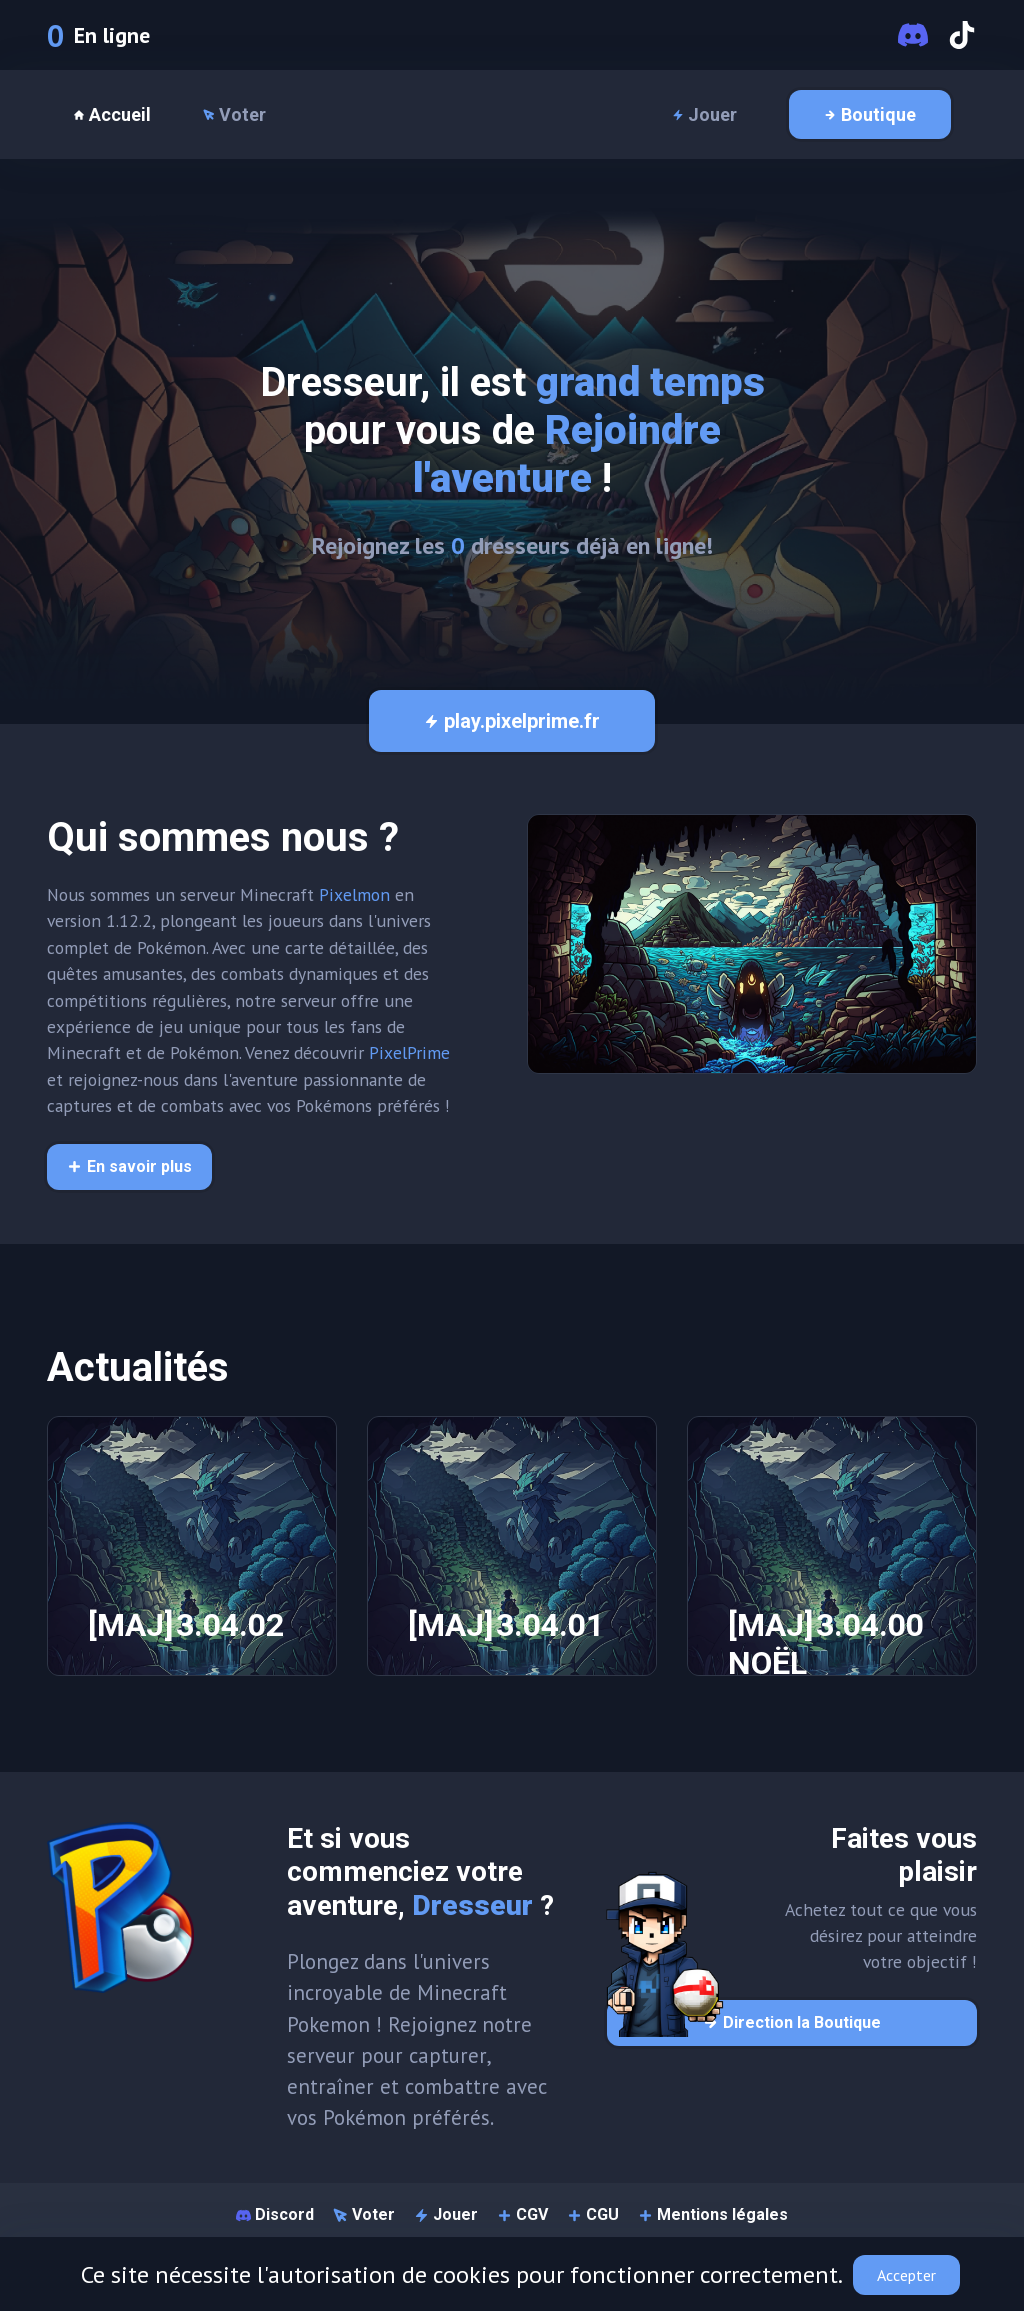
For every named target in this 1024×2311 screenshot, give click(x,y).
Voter (234, 114)
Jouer (704, 114)
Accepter (906, 2275)
